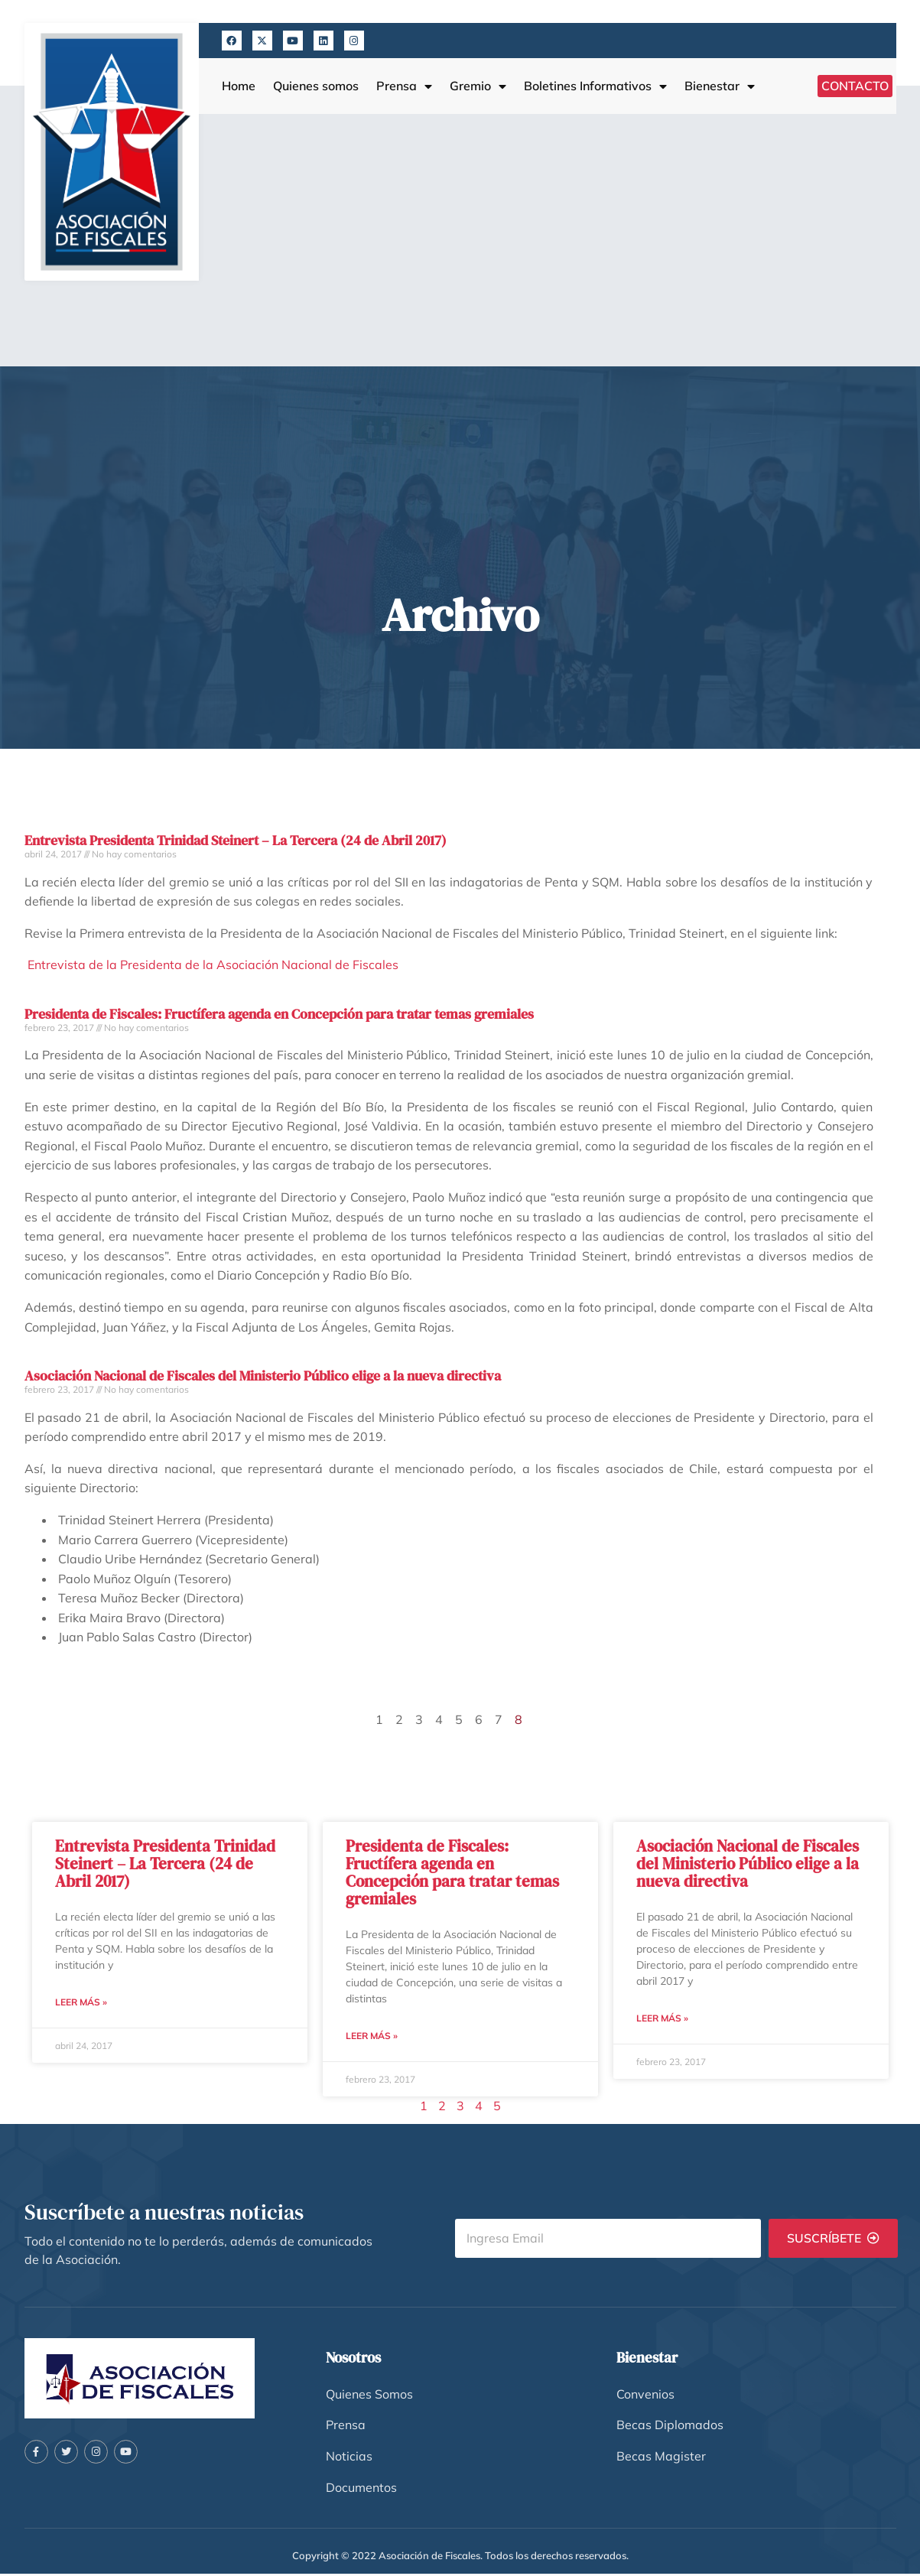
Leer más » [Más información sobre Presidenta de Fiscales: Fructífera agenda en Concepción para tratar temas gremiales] (372, 2036)
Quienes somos (316, 86)
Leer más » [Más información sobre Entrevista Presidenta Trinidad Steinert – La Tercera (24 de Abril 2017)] (81, 2002)
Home (238, 86)
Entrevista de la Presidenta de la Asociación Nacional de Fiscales (211, 964)
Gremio (478, 86)
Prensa (404, 86)
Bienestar (719, 86)
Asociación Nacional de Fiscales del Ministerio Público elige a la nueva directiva (262, 1375)
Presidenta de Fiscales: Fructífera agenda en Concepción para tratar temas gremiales (279, 1013)
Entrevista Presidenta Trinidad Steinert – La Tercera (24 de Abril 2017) (235, 840)
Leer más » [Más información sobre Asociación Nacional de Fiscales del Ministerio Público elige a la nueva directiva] (662, 2019)
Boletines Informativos (595, 86)
